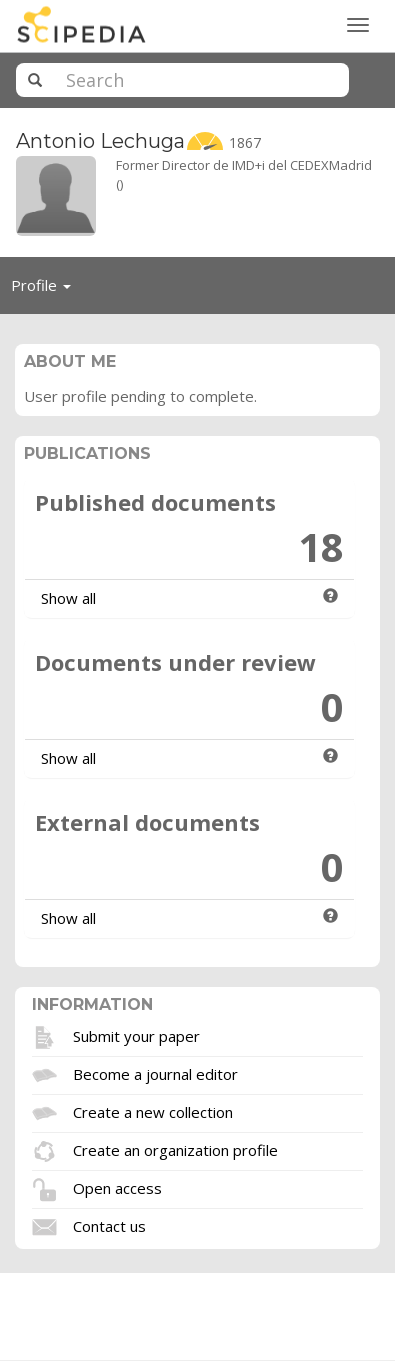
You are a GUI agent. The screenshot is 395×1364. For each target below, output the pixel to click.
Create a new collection (153, 1111)
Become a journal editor (155, 1073)
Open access (117, 1187)
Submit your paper (136, 1035)
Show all (68, 598)
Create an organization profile (175, 1149)
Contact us (109, 1225)
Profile (46, 290)
